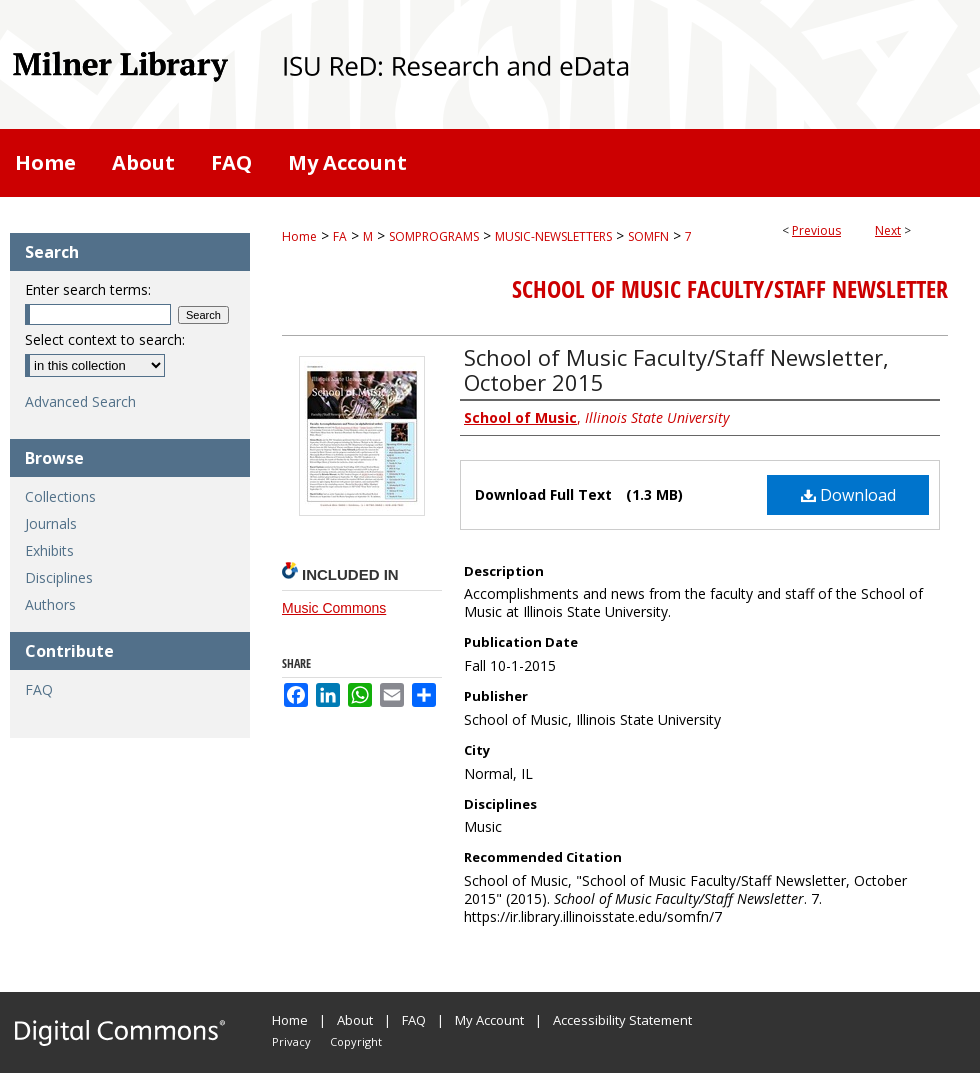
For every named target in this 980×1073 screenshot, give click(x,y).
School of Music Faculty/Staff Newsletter (730, 289)
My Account (489, 1020)
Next (888, 230)
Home (299, 236)
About (355, 1020)
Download (848, 495)
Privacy (291, 1041)
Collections (60, 496)
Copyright (356, 1041)
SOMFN (648, 236)
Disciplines (59, 577)
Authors (50, 604)
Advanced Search (80, 401)
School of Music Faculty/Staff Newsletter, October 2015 (676, 369)
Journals (51, 523)
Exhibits (49, 550)
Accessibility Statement (622, 1020)
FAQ (39, 689)
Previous (816, 230)
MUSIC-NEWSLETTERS (553, 236)
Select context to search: (105, 339)
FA (340, 236)
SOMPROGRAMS (434, 236)
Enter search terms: (88, 289)
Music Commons (334, 608)
